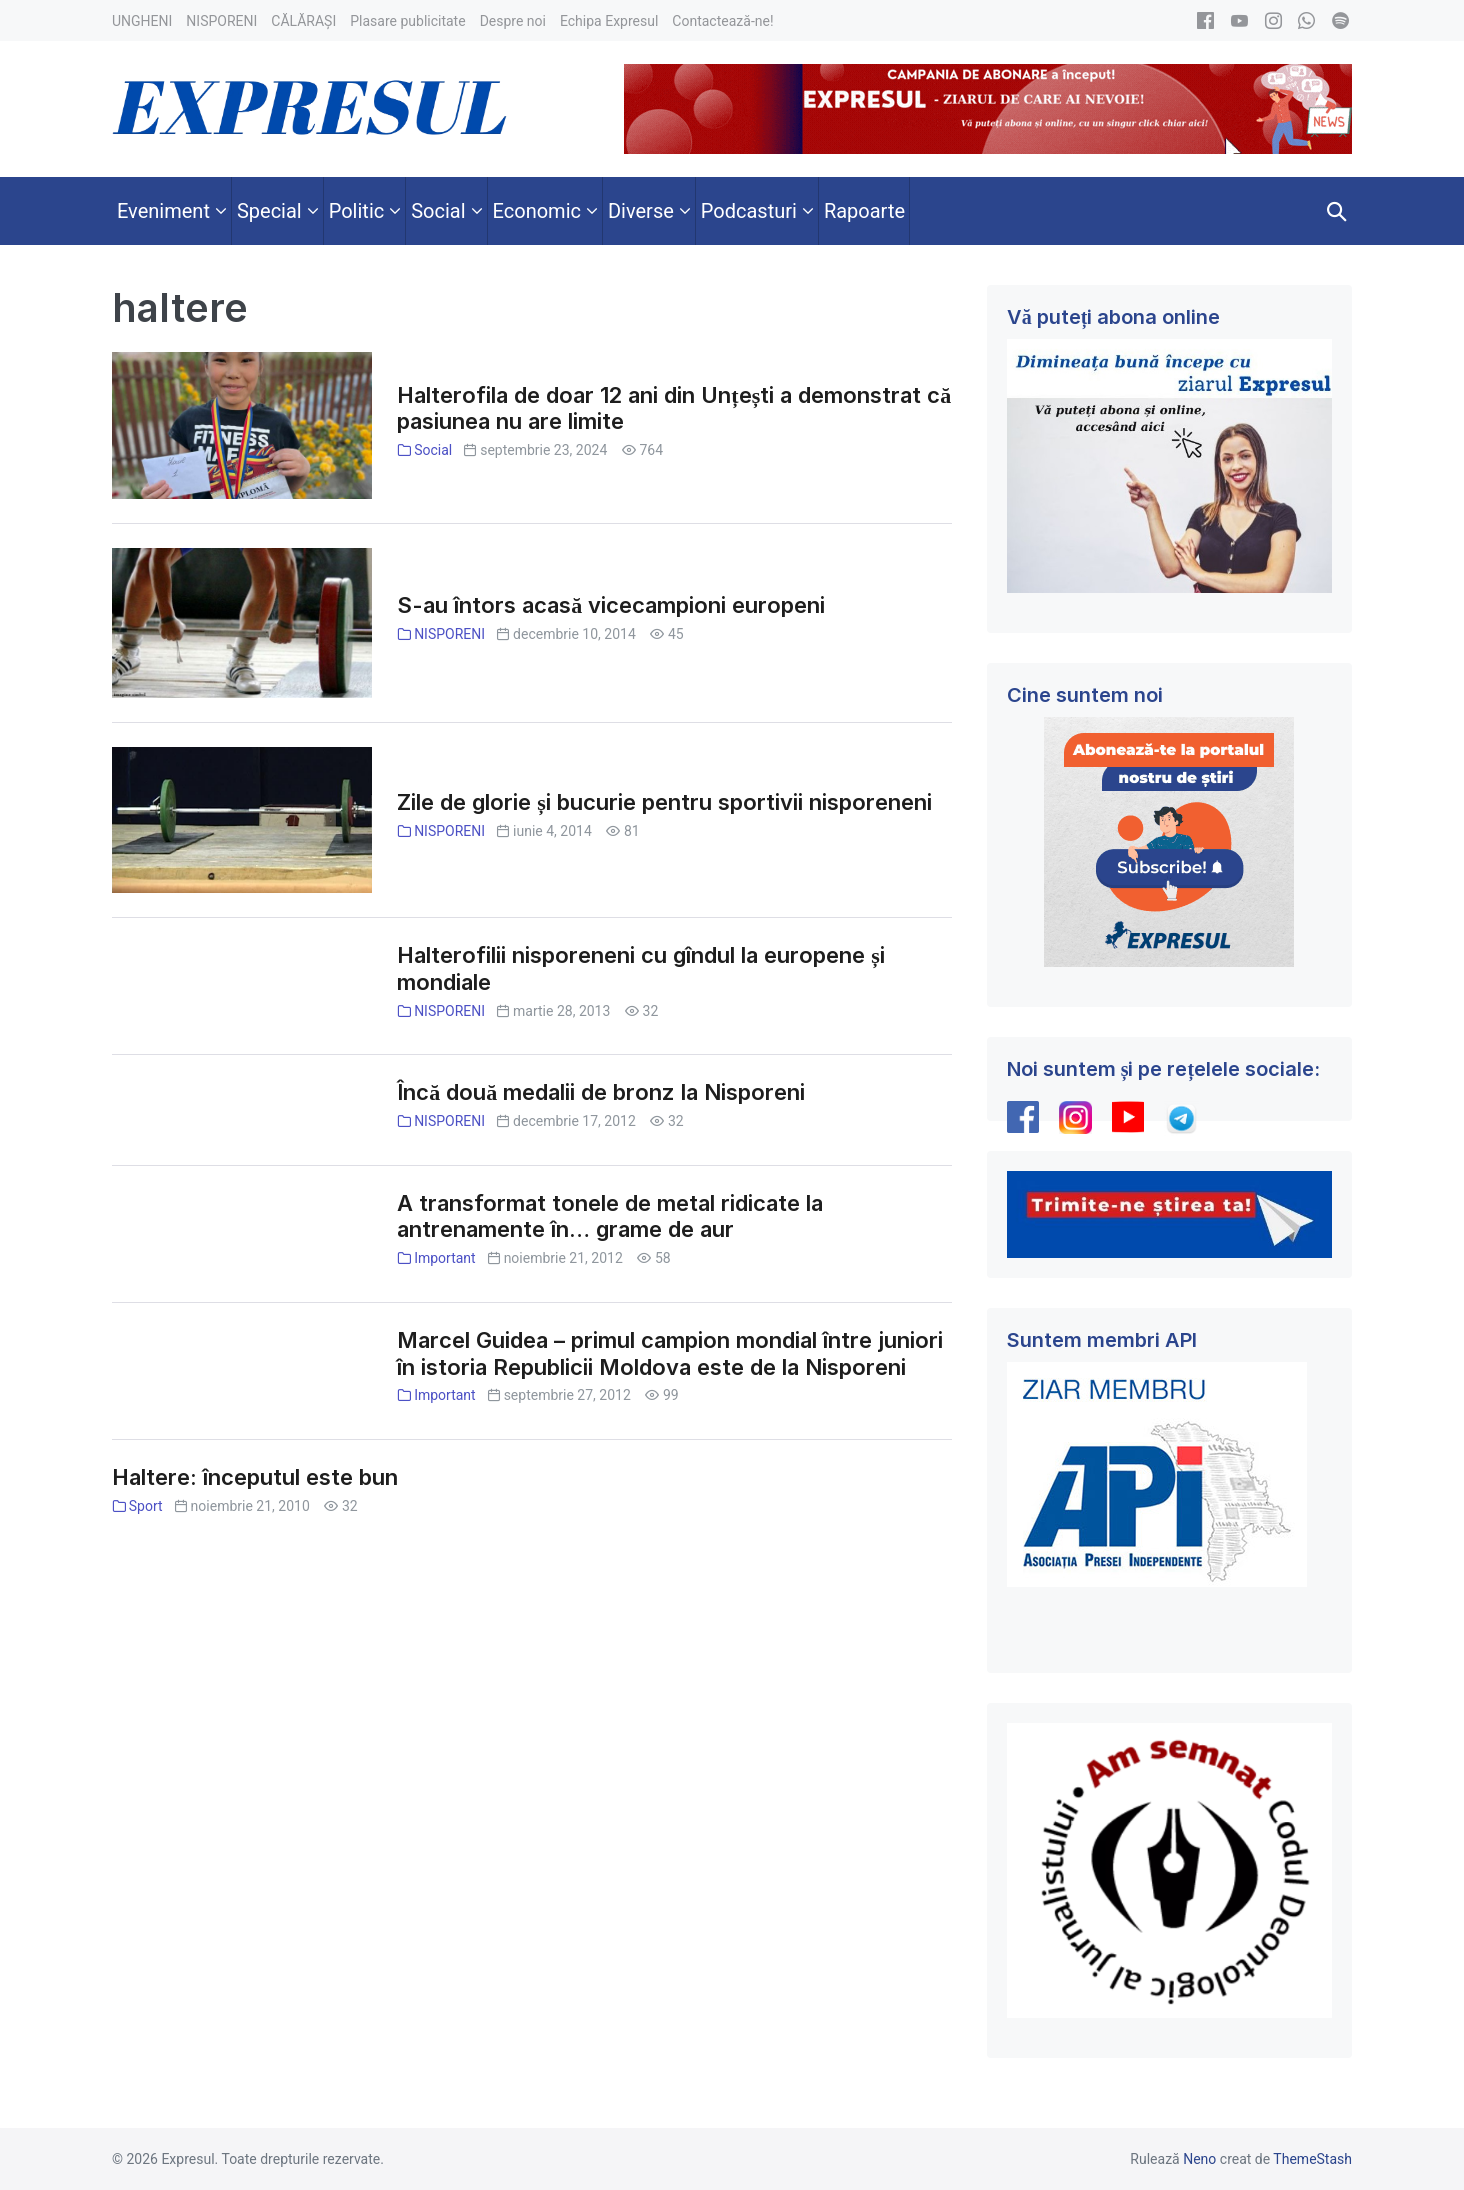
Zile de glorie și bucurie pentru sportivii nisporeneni (664, 802)
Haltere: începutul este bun (255, 1477)
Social (433, 450)
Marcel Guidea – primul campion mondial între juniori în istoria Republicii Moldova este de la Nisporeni (670, 1353)
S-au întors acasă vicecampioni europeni (611, 605)
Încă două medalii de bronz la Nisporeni (601, 1092)
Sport (146, 1506)
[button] (1337, 211)
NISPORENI (449, 634)
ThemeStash (1312, 2159)
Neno (1199, 2159)
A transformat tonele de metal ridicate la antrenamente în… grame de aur (610, 1216)
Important (445, 1258)
